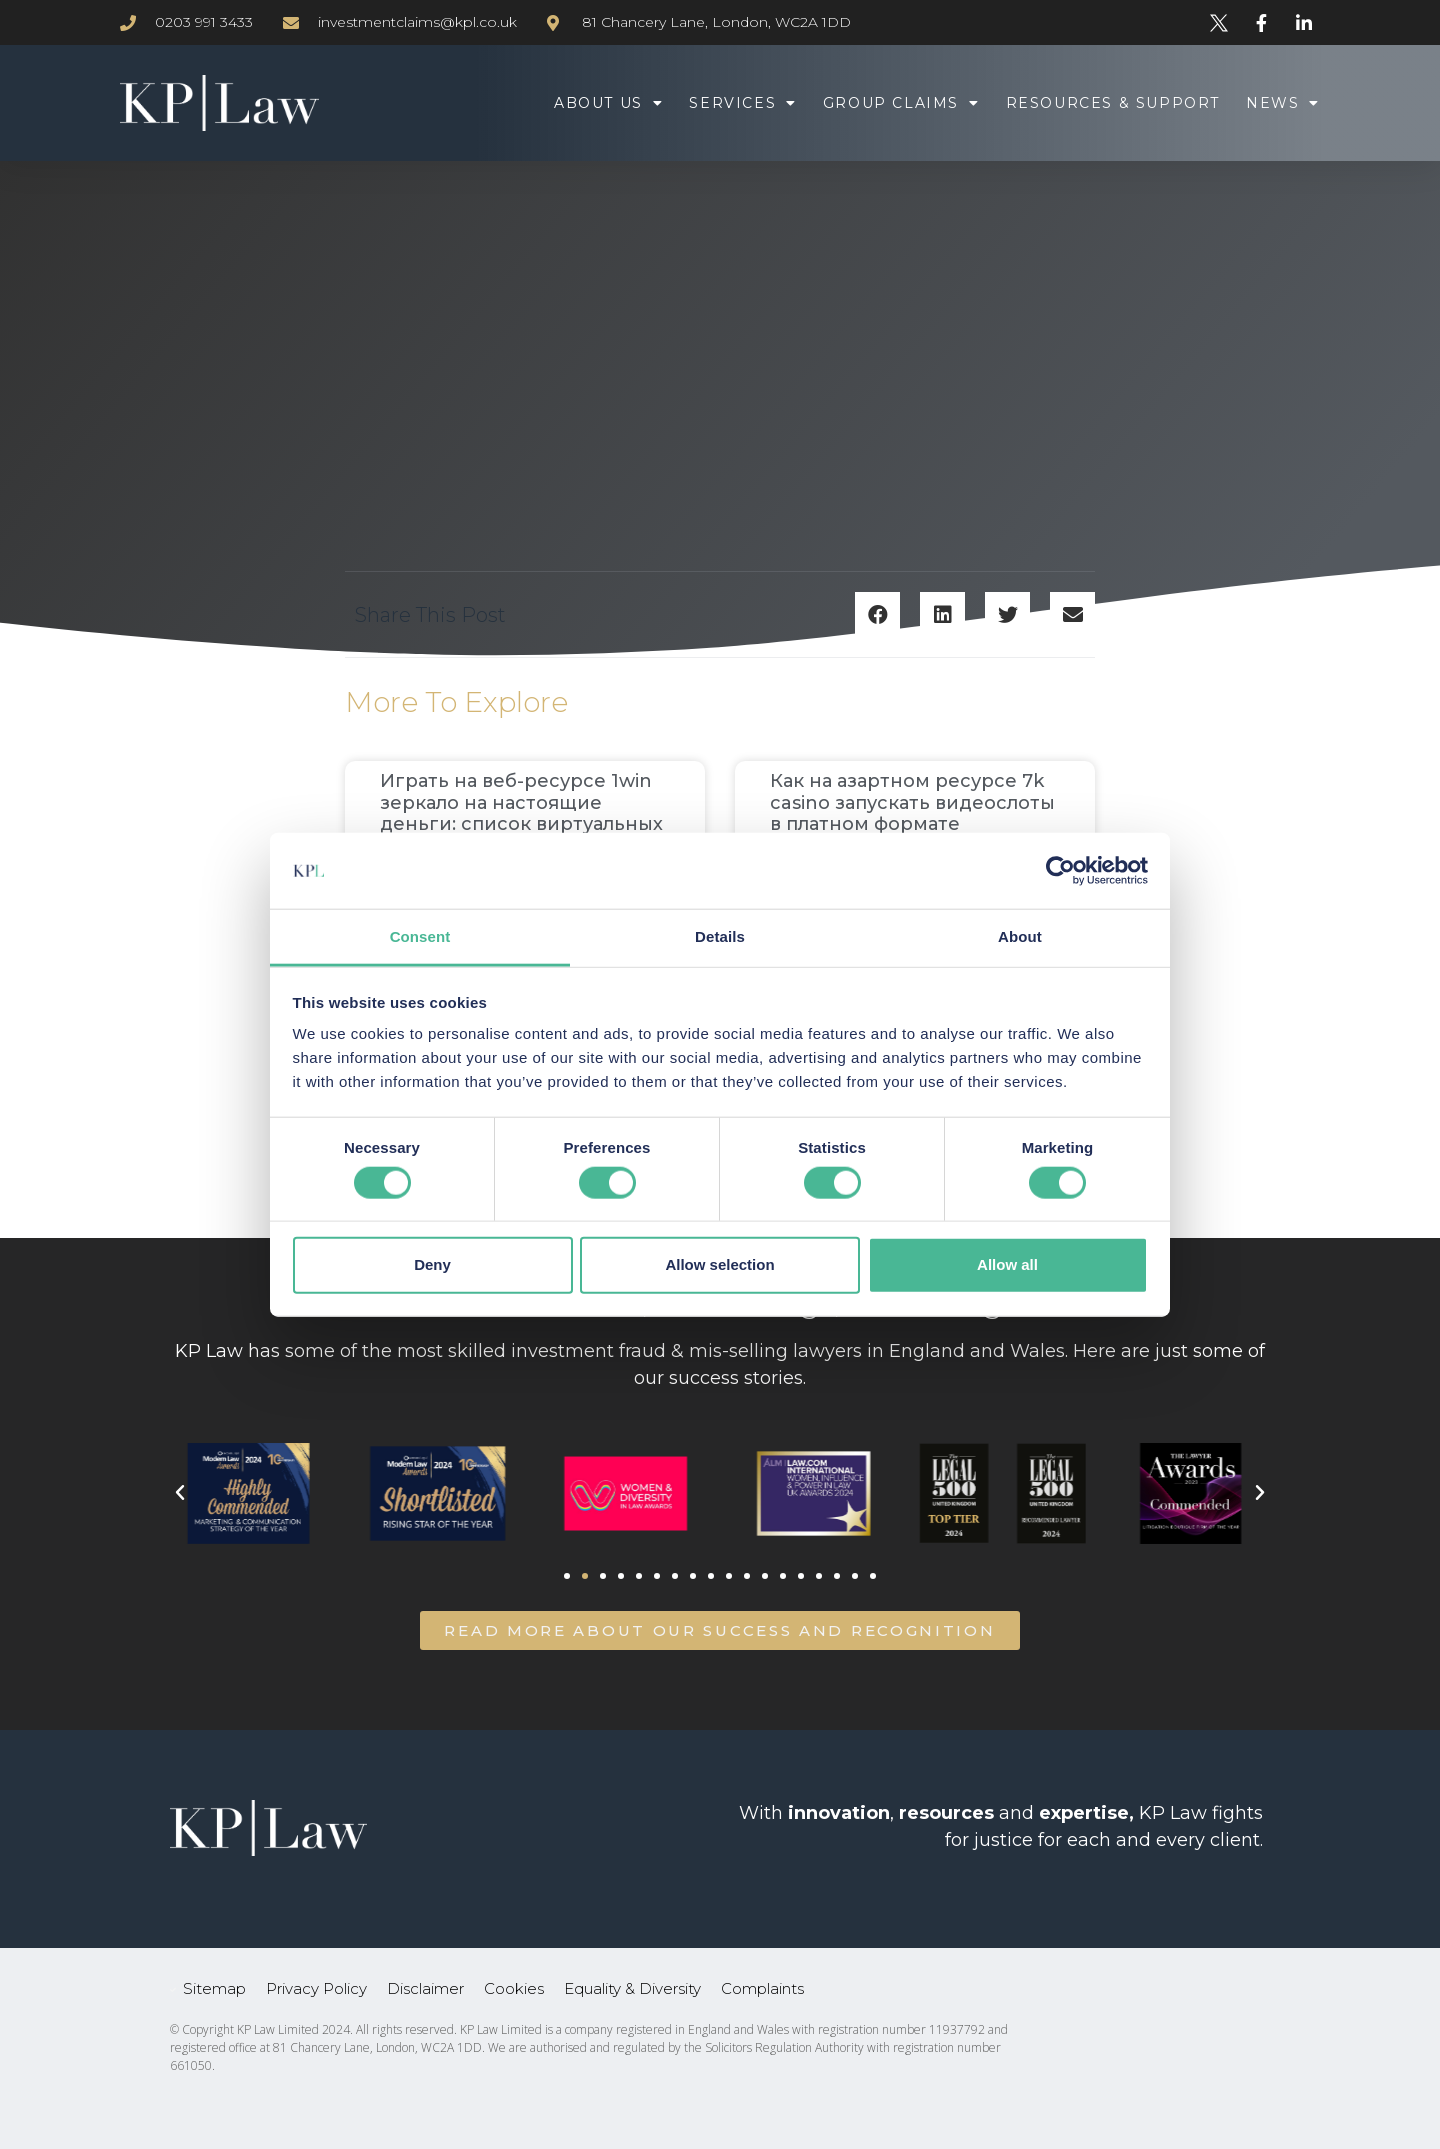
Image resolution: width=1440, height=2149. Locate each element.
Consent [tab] (420, 936)
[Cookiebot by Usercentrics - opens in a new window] (1060, 871)
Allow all (1007, 1264)
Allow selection (719, 1264)
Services (742, 103)
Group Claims (901, 103)
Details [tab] (720, 936)
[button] (877, 614)
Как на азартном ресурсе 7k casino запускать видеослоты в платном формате (912, 802)
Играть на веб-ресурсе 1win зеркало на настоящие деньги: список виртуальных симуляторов (521, 813)
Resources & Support (1113, 103)
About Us (608, 103)
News (1283, 103)
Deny (432, 1264)
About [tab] (1020, 936)
